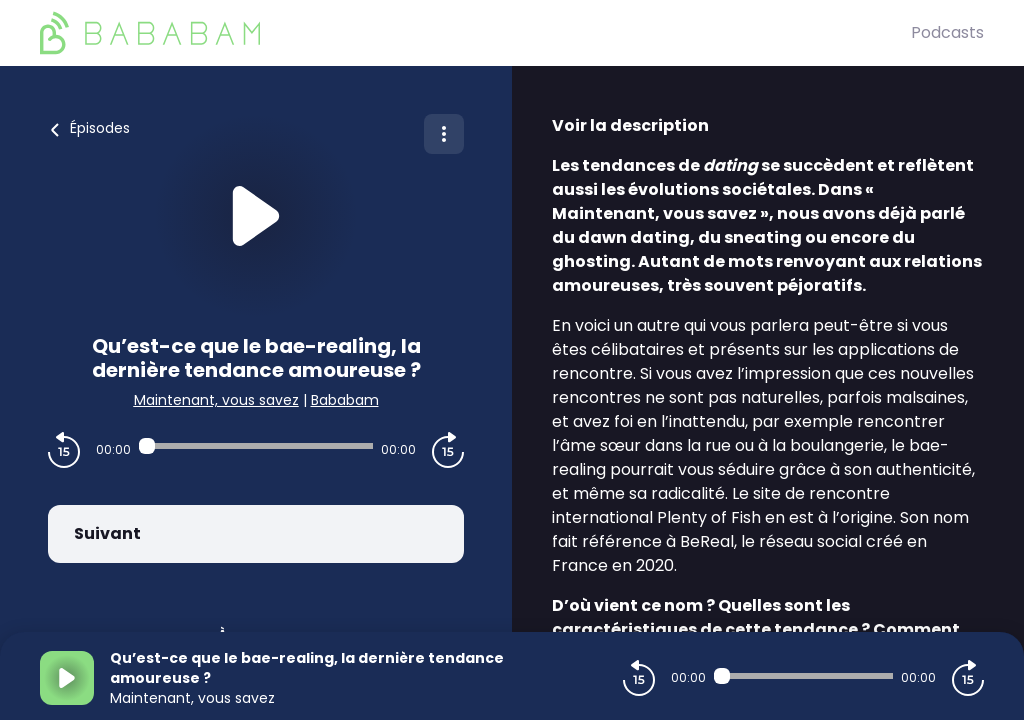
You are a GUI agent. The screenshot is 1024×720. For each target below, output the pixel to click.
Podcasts (947, 32)
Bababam (345, 400)
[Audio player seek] (256, 446)
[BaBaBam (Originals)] (475, 33)
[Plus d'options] (444, 134)
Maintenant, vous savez (216, 400)
